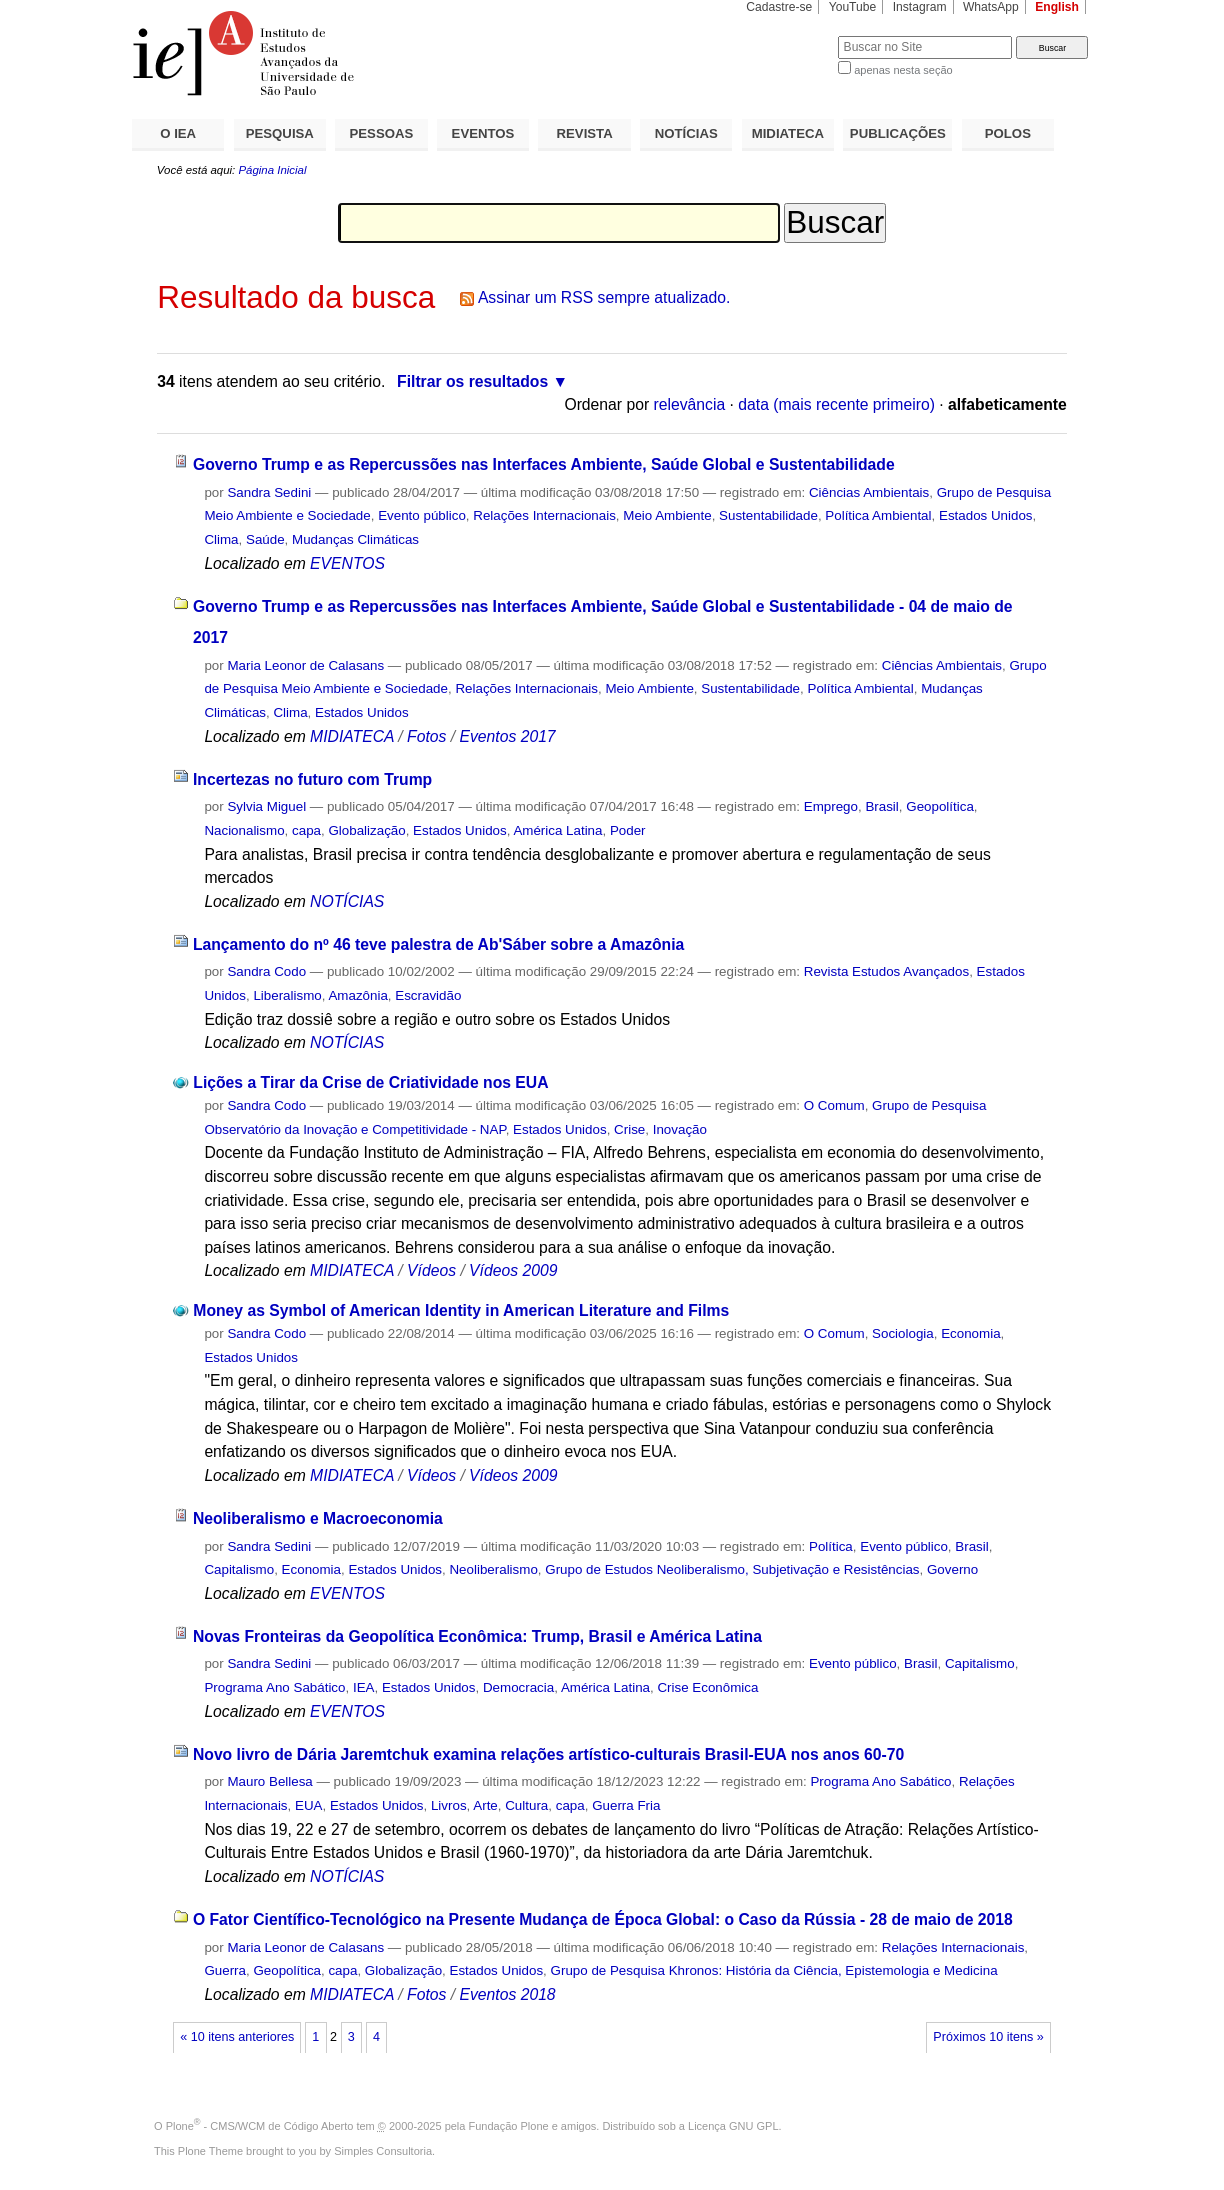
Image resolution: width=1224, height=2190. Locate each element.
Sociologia (903, 1333)
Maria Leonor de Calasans (305, 665)
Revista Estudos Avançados (886, 971)
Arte (485, 1805)
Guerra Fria (626, 1805)
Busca (789, 35)
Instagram (920, 7)
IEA (364, 1687)
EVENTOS (483, 133)
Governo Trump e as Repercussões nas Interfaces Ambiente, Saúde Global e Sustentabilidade (544, 464)
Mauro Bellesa (269, 1781)
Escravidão (428, 995)
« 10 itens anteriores (237, 2037)
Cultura (526, 1805)
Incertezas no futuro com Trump (312, 779)
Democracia (518, 1687)
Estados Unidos (986, 515)
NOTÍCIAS (686, 133)
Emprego (831, 806)
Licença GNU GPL (733, 2126)
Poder (628, 830)
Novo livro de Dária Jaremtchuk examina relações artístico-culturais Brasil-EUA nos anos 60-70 (548, 1754)
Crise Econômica (707, 1687)
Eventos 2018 (507, 1994)
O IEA (178, 133)
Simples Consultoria (383, 2151)
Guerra (225, 1970)
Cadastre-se (779, 7)
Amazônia (357, 995)
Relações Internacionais (544, 515)
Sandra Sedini (269, 492)
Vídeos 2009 (513, 1270)
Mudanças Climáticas (355, 539)
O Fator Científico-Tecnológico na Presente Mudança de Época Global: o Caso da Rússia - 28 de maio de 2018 (603, 1919)
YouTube (853, 7)
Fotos (426, 736)
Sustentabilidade (768, 515)
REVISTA (585, 133)
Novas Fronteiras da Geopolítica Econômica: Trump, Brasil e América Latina (477, 1636)
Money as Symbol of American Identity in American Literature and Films (461, 1310)
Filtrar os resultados (472, 381)
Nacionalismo (244, 830)
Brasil (881, 806)
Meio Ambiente (667, 515)
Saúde (265, 539)
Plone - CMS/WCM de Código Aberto (260, 2126)
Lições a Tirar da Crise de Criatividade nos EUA (370, 1082)
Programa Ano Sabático (274, 1687)
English (1057, 7)
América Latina (557, 830)
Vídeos (431, 1270)
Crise (629, 1129)
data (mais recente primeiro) (836, 404)
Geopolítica (940, 806)
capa (306, 830)
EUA (308, 1805)
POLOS (1008, 133)
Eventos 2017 (507, 736)
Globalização (366, 830)
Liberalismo (287, 995)
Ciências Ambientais (869, 492)
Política (831, 1546)
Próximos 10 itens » (988, 2037)
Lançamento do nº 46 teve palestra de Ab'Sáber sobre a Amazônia (438, 944)
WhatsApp (991, 7)
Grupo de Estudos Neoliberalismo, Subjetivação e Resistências (732, 1569)
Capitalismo (239, 1569)
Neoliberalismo (493, 1569)
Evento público (422, 515)
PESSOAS (382, 133)
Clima (221, 539)
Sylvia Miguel (266, 806)
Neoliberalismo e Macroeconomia (318, 1518)
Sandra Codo (266, 971)
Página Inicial (272, 170)
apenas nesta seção (903, 70)
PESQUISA (280, 133)
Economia (970, 1333)
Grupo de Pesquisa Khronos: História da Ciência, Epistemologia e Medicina (774, 1970)
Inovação (680, 1129)
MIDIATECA (788, 133)
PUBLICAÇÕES (898, 133)
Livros (449, 1805)
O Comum (834, 1105)
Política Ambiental (878, 515)
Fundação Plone (509, 2126)
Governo (952, 1569)
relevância (690, 404)
